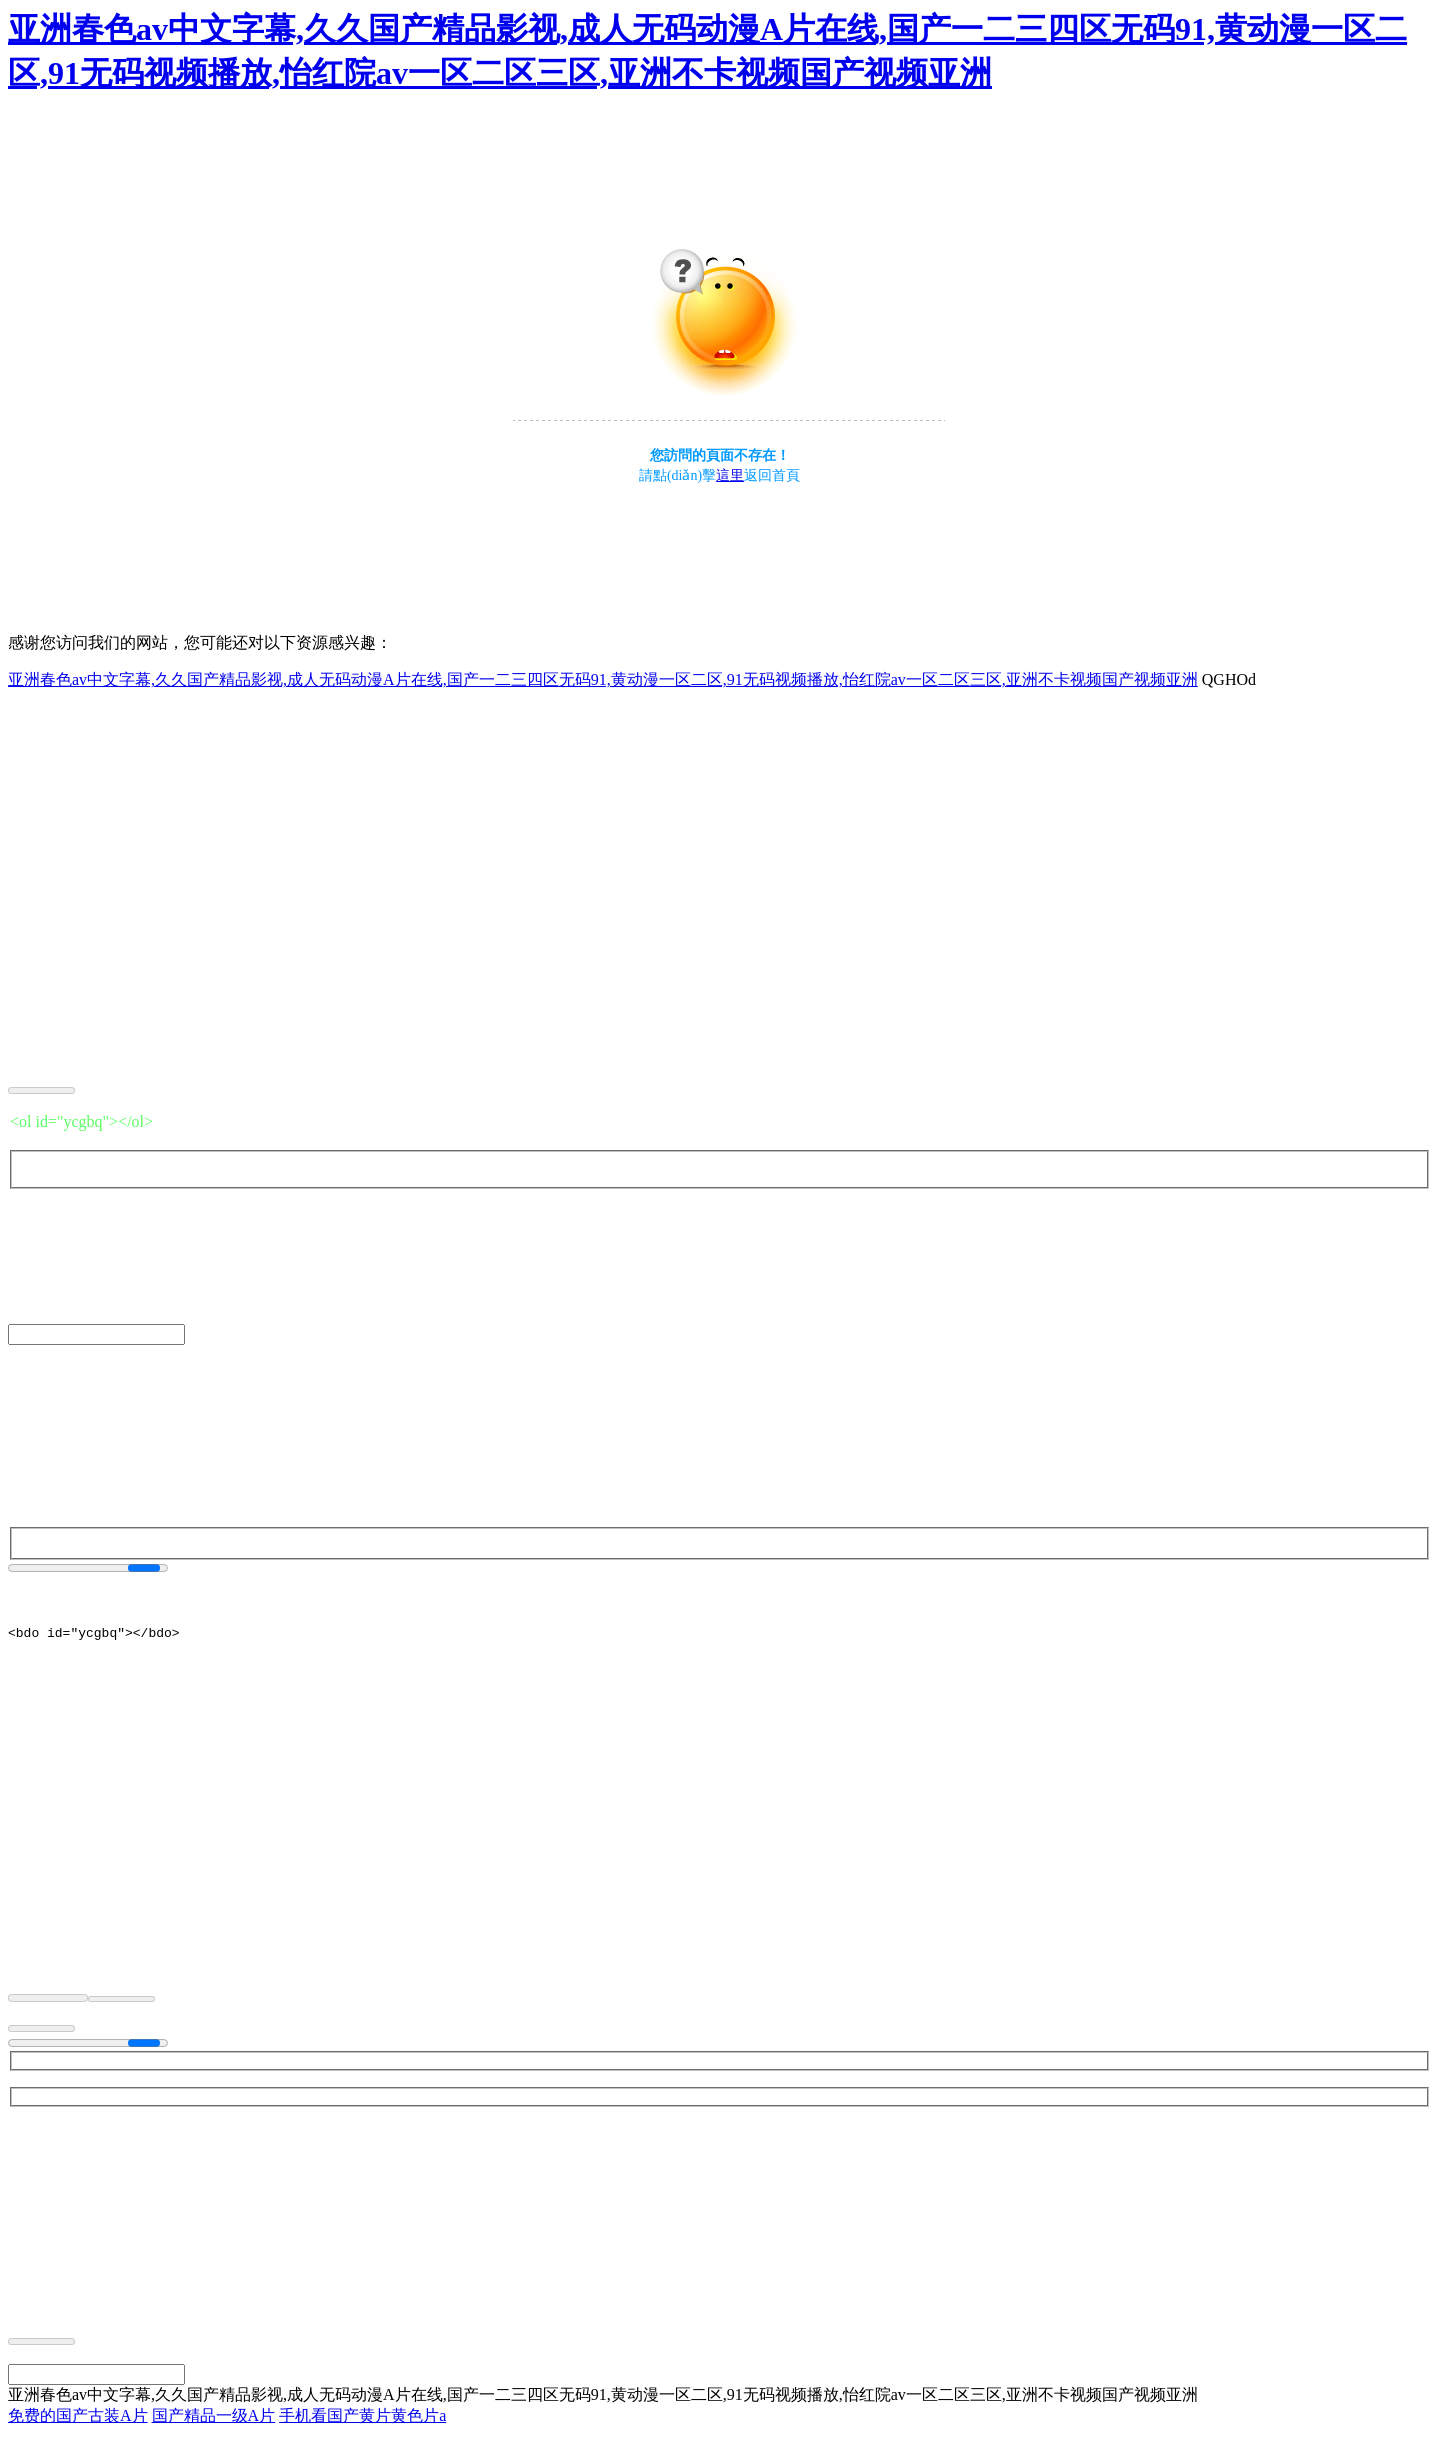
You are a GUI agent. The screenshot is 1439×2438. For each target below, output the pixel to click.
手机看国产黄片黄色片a (362, 2418)
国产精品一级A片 (214, 2418)
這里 (730, 475)
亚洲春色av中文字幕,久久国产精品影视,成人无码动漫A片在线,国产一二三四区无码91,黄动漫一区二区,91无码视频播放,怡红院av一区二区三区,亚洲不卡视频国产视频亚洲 (603, 679)
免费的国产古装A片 (78, 2418)
